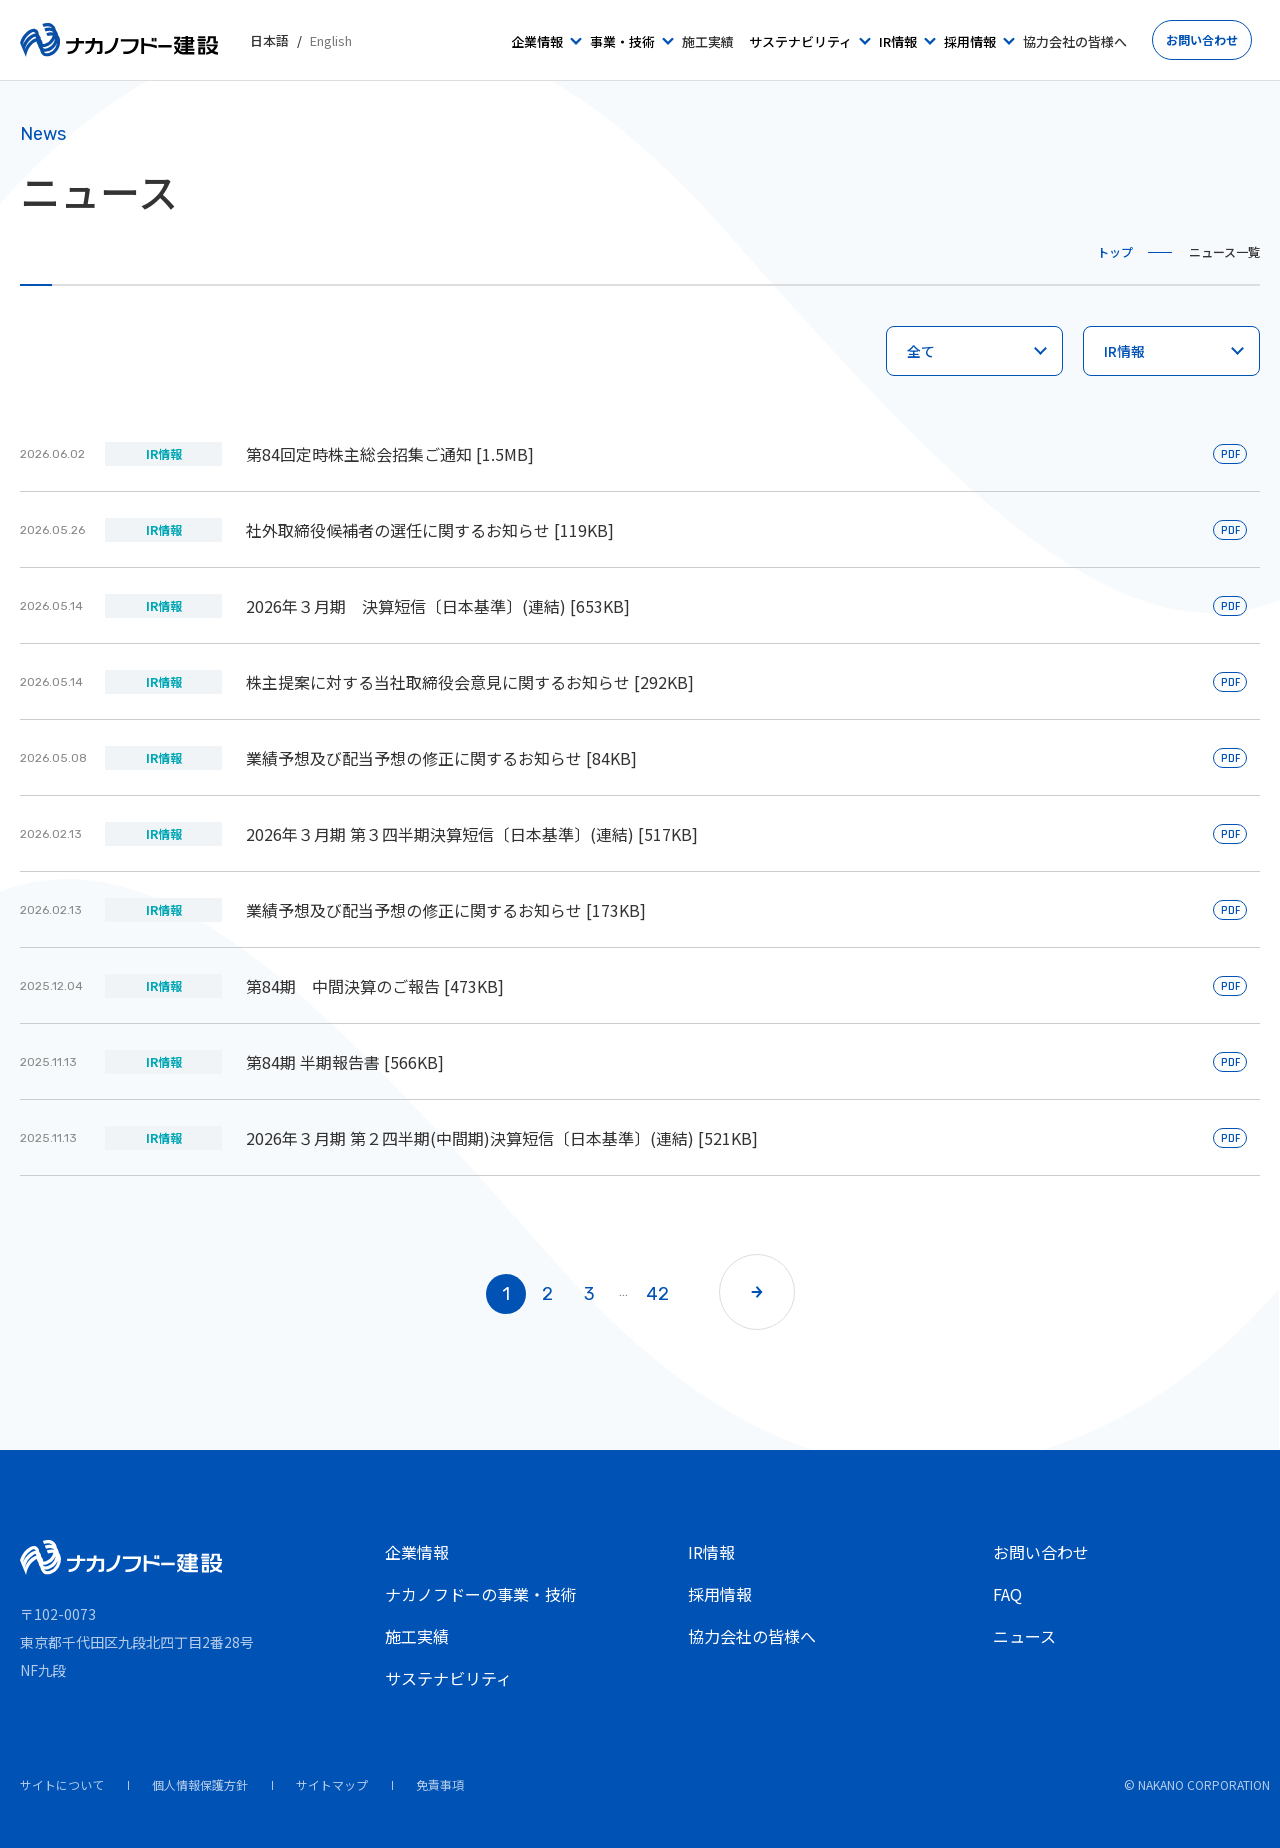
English (331, 40)
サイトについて (62, 1784)
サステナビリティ (448, 1678)
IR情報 (711, 1552)
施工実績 (417, 1636)
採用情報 (720, 1594)
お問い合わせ (1041, 1552)
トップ (1115, 251)
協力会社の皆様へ (752, 1636)
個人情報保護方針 (200, 1784)
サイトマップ (332, 1784)
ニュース (1024, 1636)
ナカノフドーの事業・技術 (481, 1594)
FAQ (1007, 1594)
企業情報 (417, 1552)
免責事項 (440, 1784)
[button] (757, 1292)
